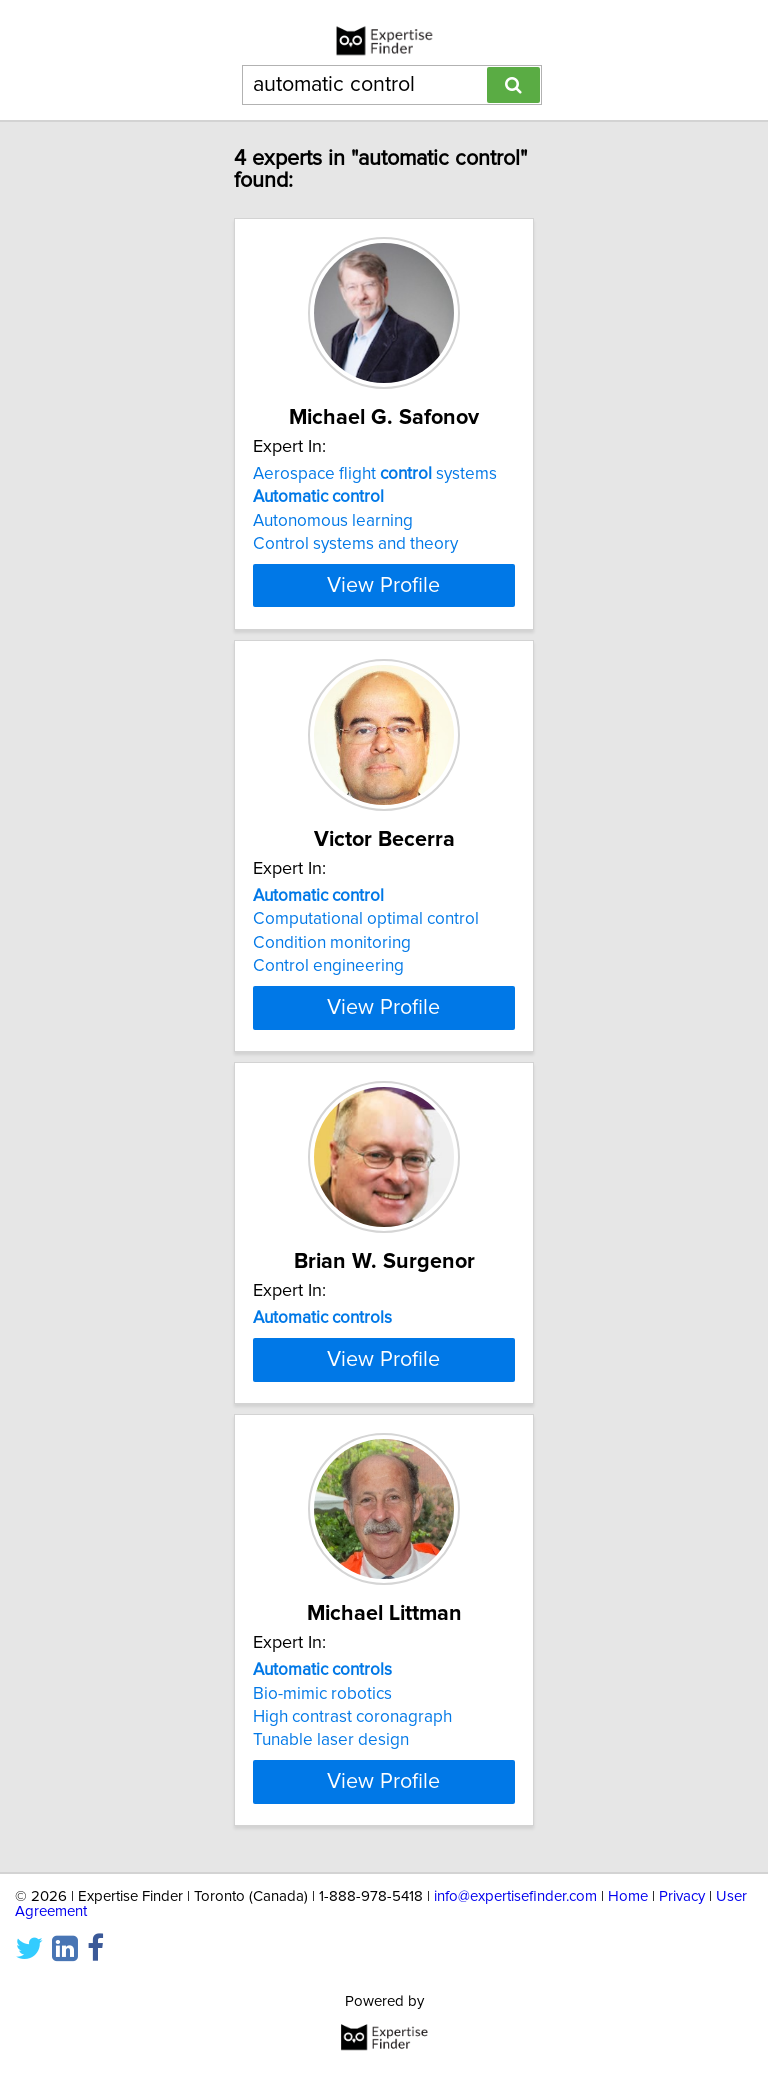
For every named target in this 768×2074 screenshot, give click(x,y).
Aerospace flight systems (375, 474)
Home (628, 1966)
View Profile (383, 585)
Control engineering (328, 966)
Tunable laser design (331, 1810)
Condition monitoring (332, 943)
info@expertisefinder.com (515, 1966)
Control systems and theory (355, 544)
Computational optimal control (366, 919)
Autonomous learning (333, 521)
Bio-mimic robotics (322, 1763)
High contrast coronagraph (352, 1787)
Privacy (682, 1966)
